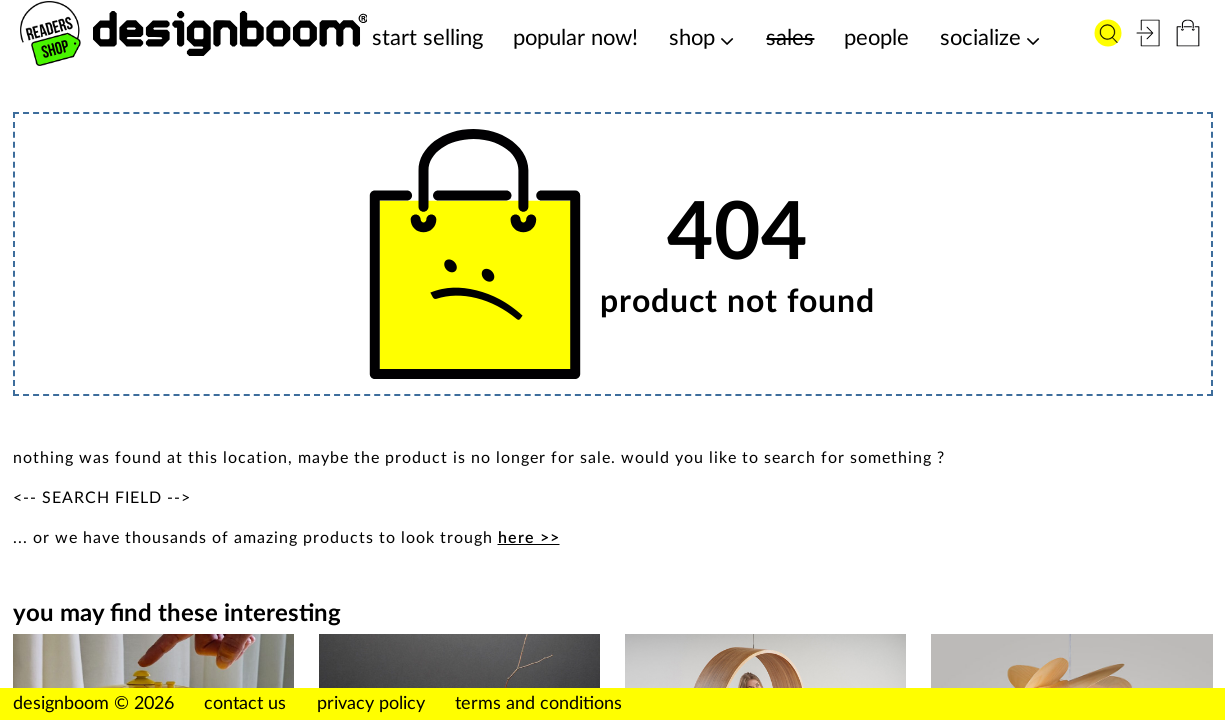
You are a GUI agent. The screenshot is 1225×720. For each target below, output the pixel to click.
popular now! (575, 38)
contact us (245, 704)
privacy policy (371, 704)
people (876, 38)
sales (790, 38)
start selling (427, 38)
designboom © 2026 (93, 704)
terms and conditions (538, 704)
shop (692, 38)
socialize (980, 38)
